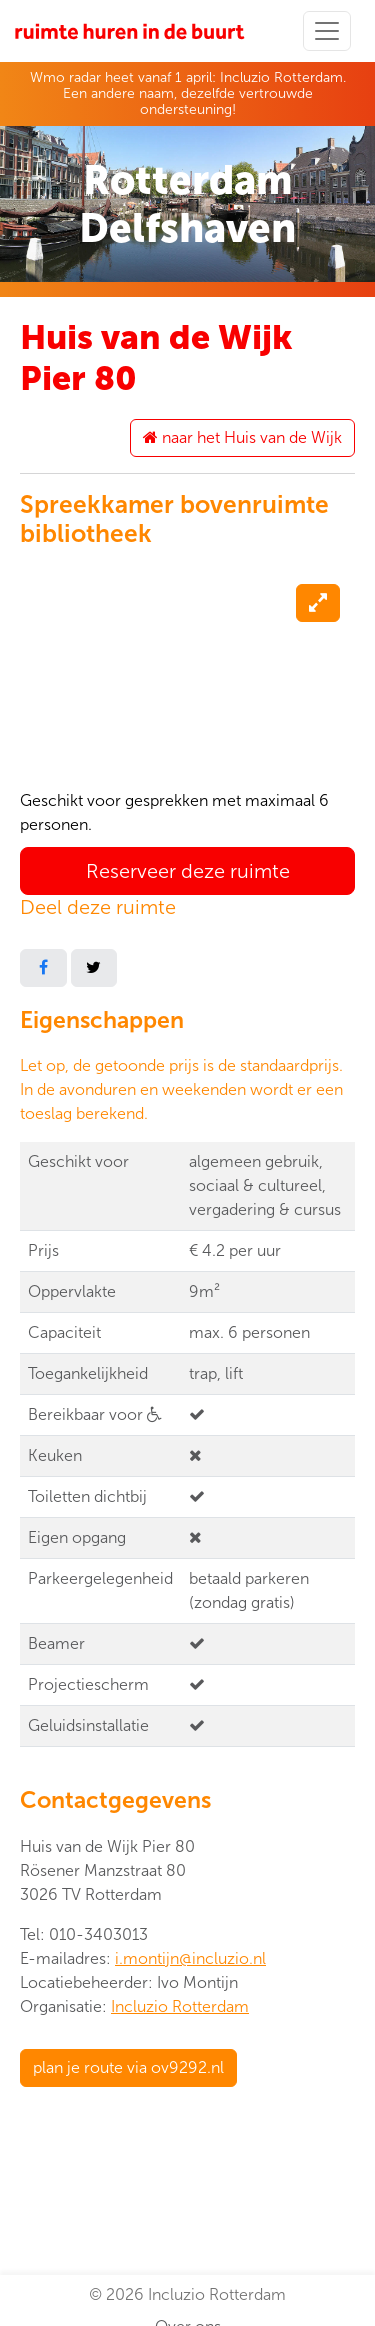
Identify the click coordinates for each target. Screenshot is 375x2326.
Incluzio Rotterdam (180, 2006)
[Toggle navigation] (327, 31)
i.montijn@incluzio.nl (190, 1958)
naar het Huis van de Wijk (242, 437)
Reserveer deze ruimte (188, 871)
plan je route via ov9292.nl (128, 2067)
